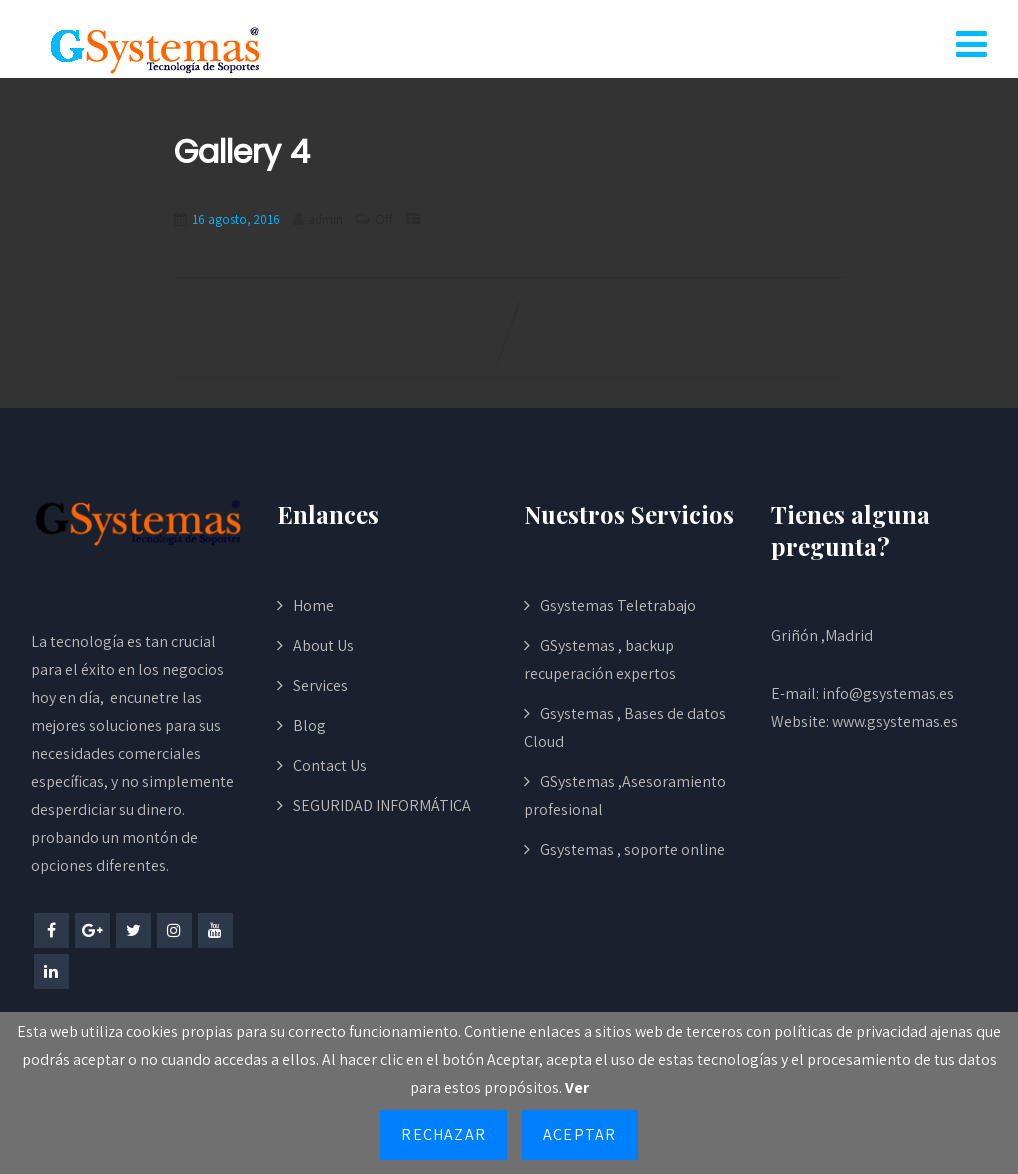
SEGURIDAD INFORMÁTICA (382, 805)
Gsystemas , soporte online (632, 849)
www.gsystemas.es (895, 721)
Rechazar (443, 1134)
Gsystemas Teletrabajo (618, 605)
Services (320, 685)
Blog (309, 725)
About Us (323, 645)
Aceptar (579, 1134)
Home (313, 605)
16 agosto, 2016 (236, 219)
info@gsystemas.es (888, 693)
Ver (577, 1087)
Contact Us (330, 765)
